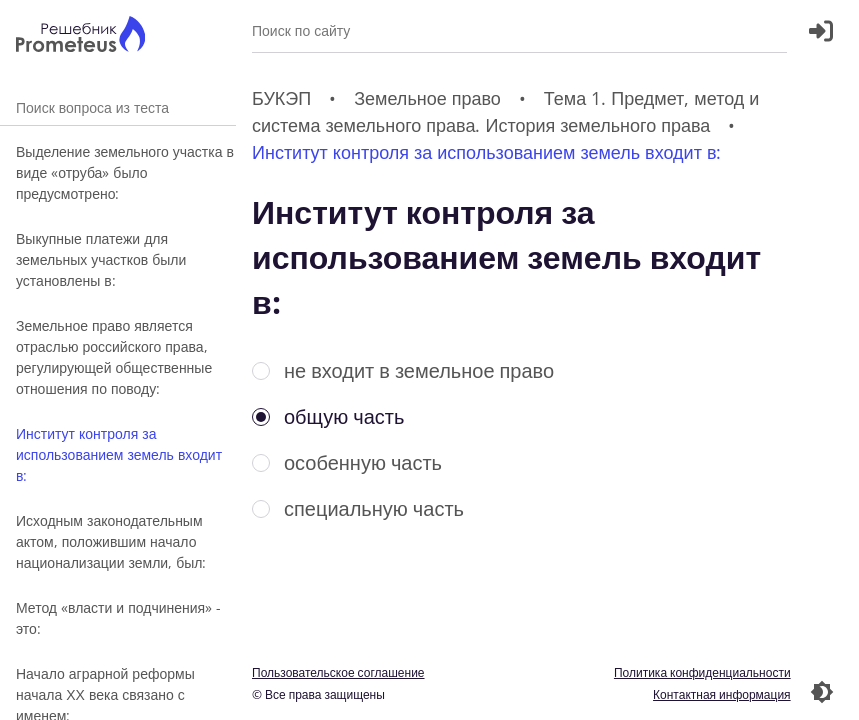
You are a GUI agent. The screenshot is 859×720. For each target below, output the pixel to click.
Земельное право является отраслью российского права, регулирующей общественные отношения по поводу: (114, 357)
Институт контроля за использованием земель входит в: (119, 454)
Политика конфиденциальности (702, 672)
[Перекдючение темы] (822, 692)
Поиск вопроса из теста (118, 107)
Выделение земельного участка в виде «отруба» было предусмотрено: (125, 172)
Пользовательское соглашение (338, 672)
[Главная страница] (80, 36)
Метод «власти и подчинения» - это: (118, 618)
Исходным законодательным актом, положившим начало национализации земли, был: (111, 541)
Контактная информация (722, 694)
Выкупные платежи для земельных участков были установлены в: (101, 259)
